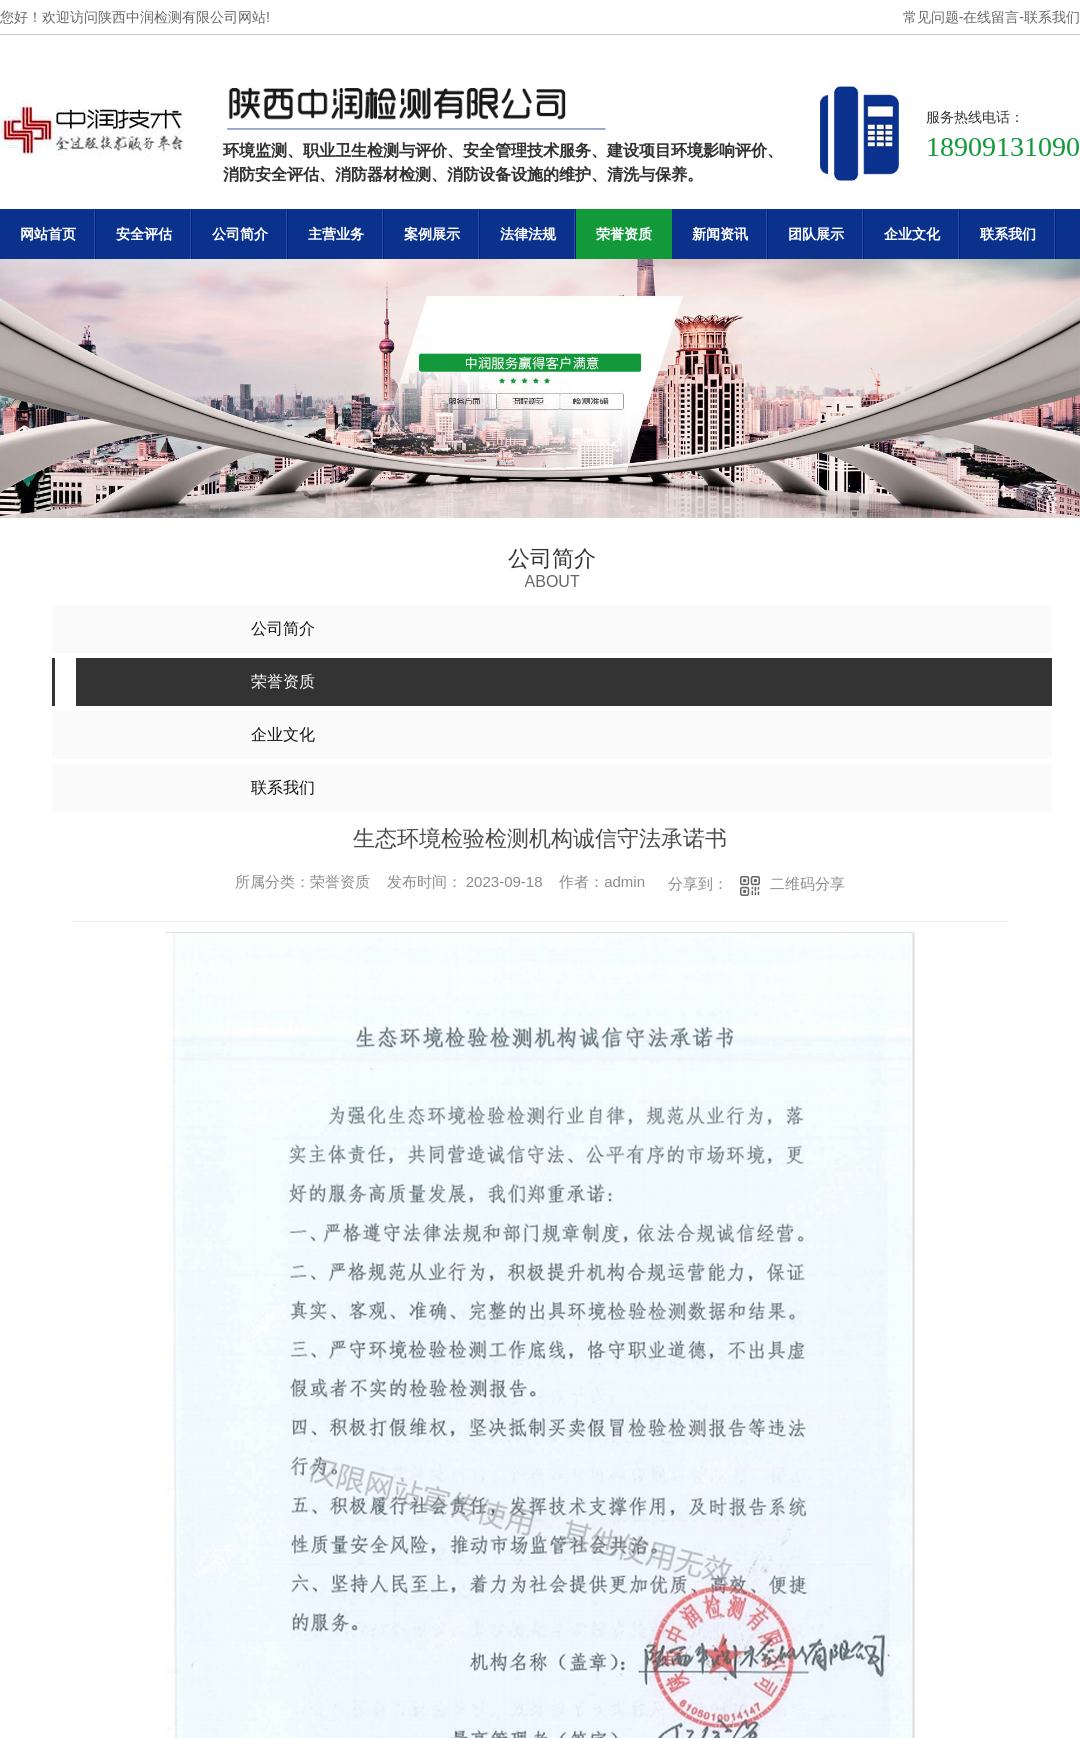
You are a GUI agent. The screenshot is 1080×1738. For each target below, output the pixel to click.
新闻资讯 (720, 234)
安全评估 (144, 234)
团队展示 (816, 234)
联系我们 (1052, 17)
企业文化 (912, 234)
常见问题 (931, 17)
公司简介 (240, 234)
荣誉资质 (624, 234)
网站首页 (48, 234)
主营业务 (336, 234)
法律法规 (528, 234)
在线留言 (991, 17)
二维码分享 (807, 883)
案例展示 (432, 234)
